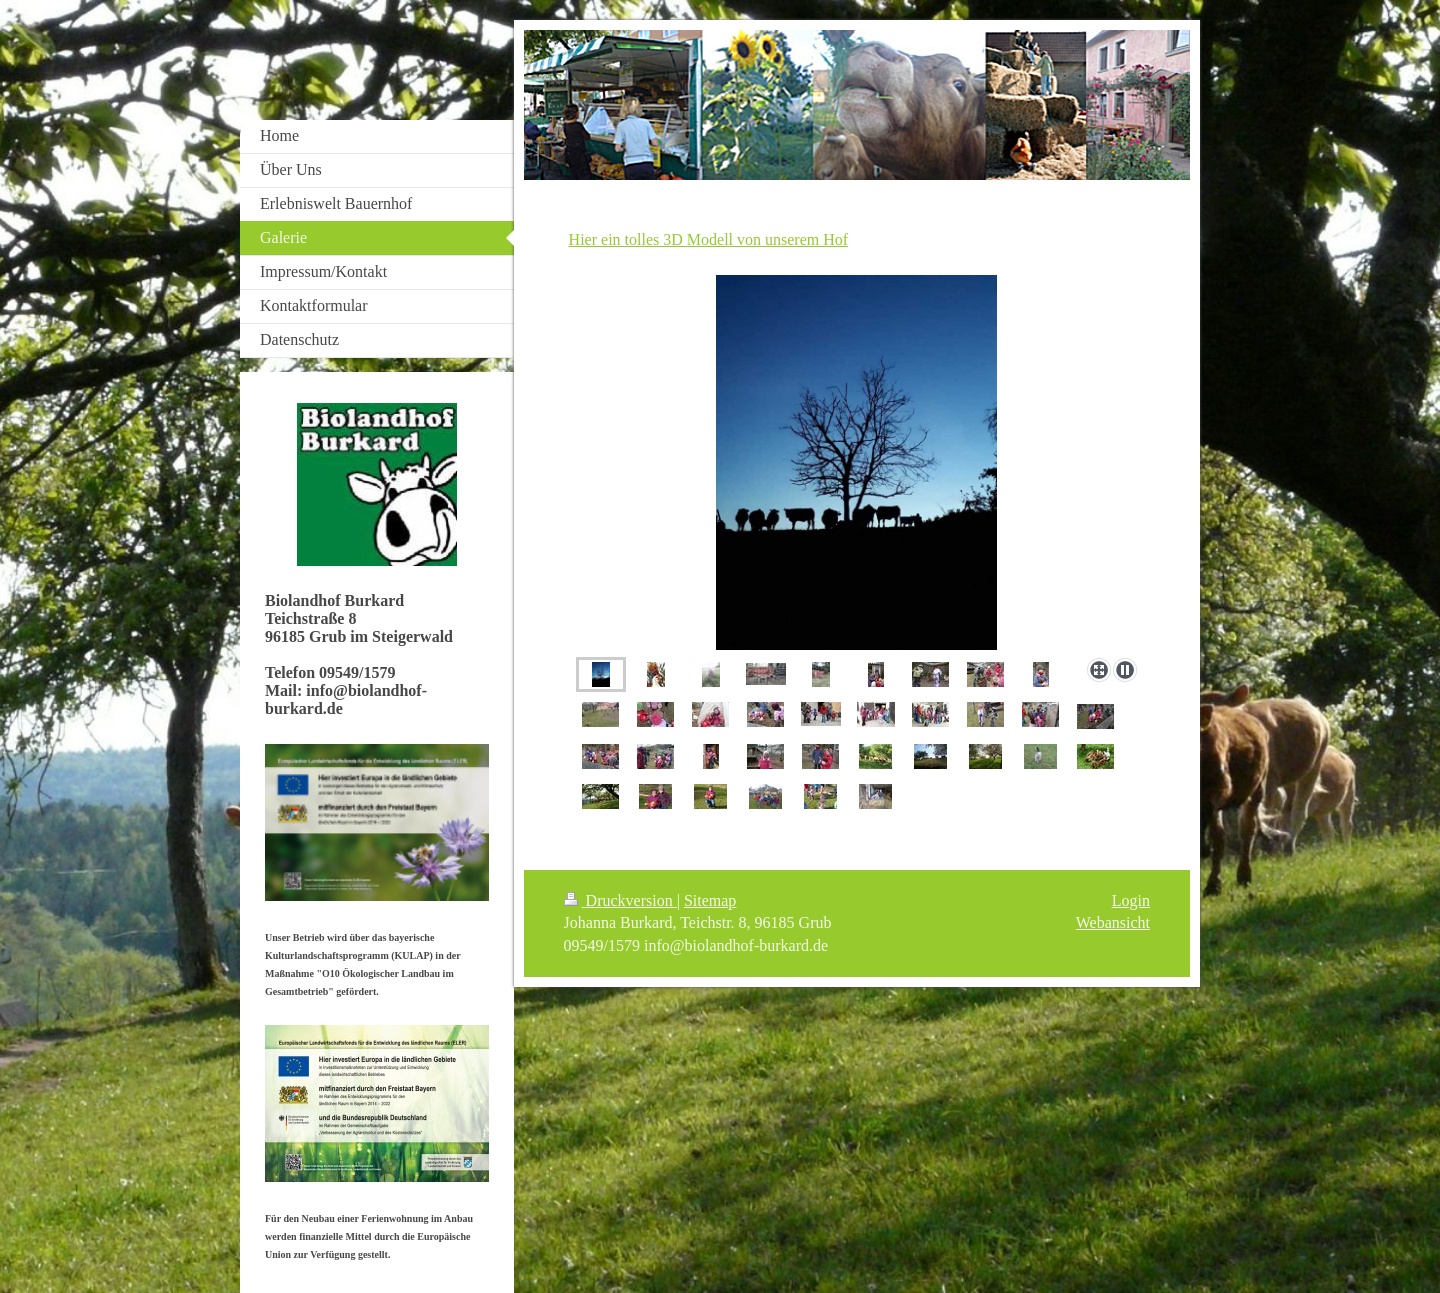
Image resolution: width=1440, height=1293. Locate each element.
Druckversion (620, 900)
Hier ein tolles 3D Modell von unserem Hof (709, 239)
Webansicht (1113, 922)
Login (1131, 900)
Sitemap (710, 900)
